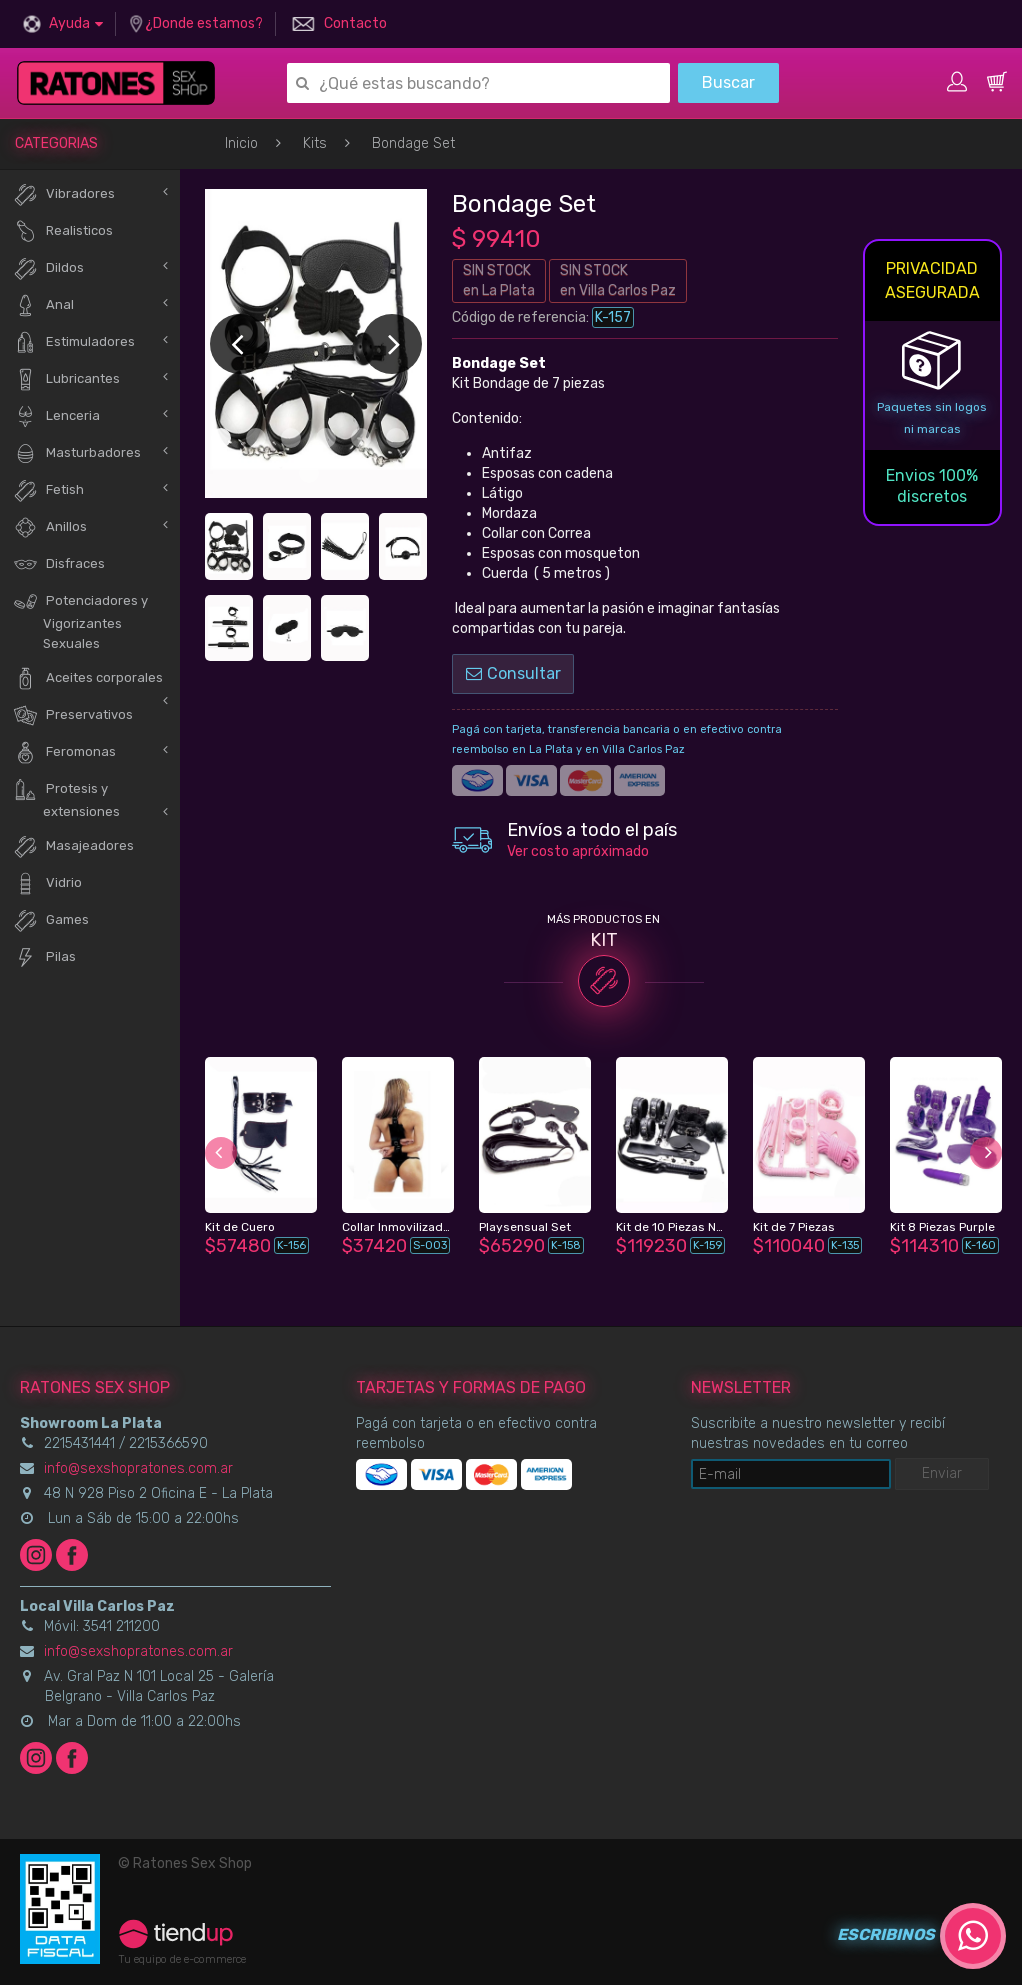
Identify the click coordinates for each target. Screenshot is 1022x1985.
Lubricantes (66, 379)
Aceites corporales (88, 678)
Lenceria (56, 416)
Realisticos (63, 231)
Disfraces (59, 564)
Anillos (50, 527)
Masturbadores (77, 453)
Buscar (728, 82)
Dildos (48, 268)
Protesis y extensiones (66, 798)
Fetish (48, 490)
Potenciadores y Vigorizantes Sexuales (80, 620)
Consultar (513, 673)
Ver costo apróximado (578, 851)
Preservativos (73, 715)
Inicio (241, 143)
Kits (315, 143)
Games (51, 920)
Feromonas (64, 752)
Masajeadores (73, 846)
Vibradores (64, 194)
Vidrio (47, 883)
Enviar (942, 1473)
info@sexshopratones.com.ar (138, 1468)
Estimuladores (74, 342)
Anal (43, 305)
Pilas (44, 957)
